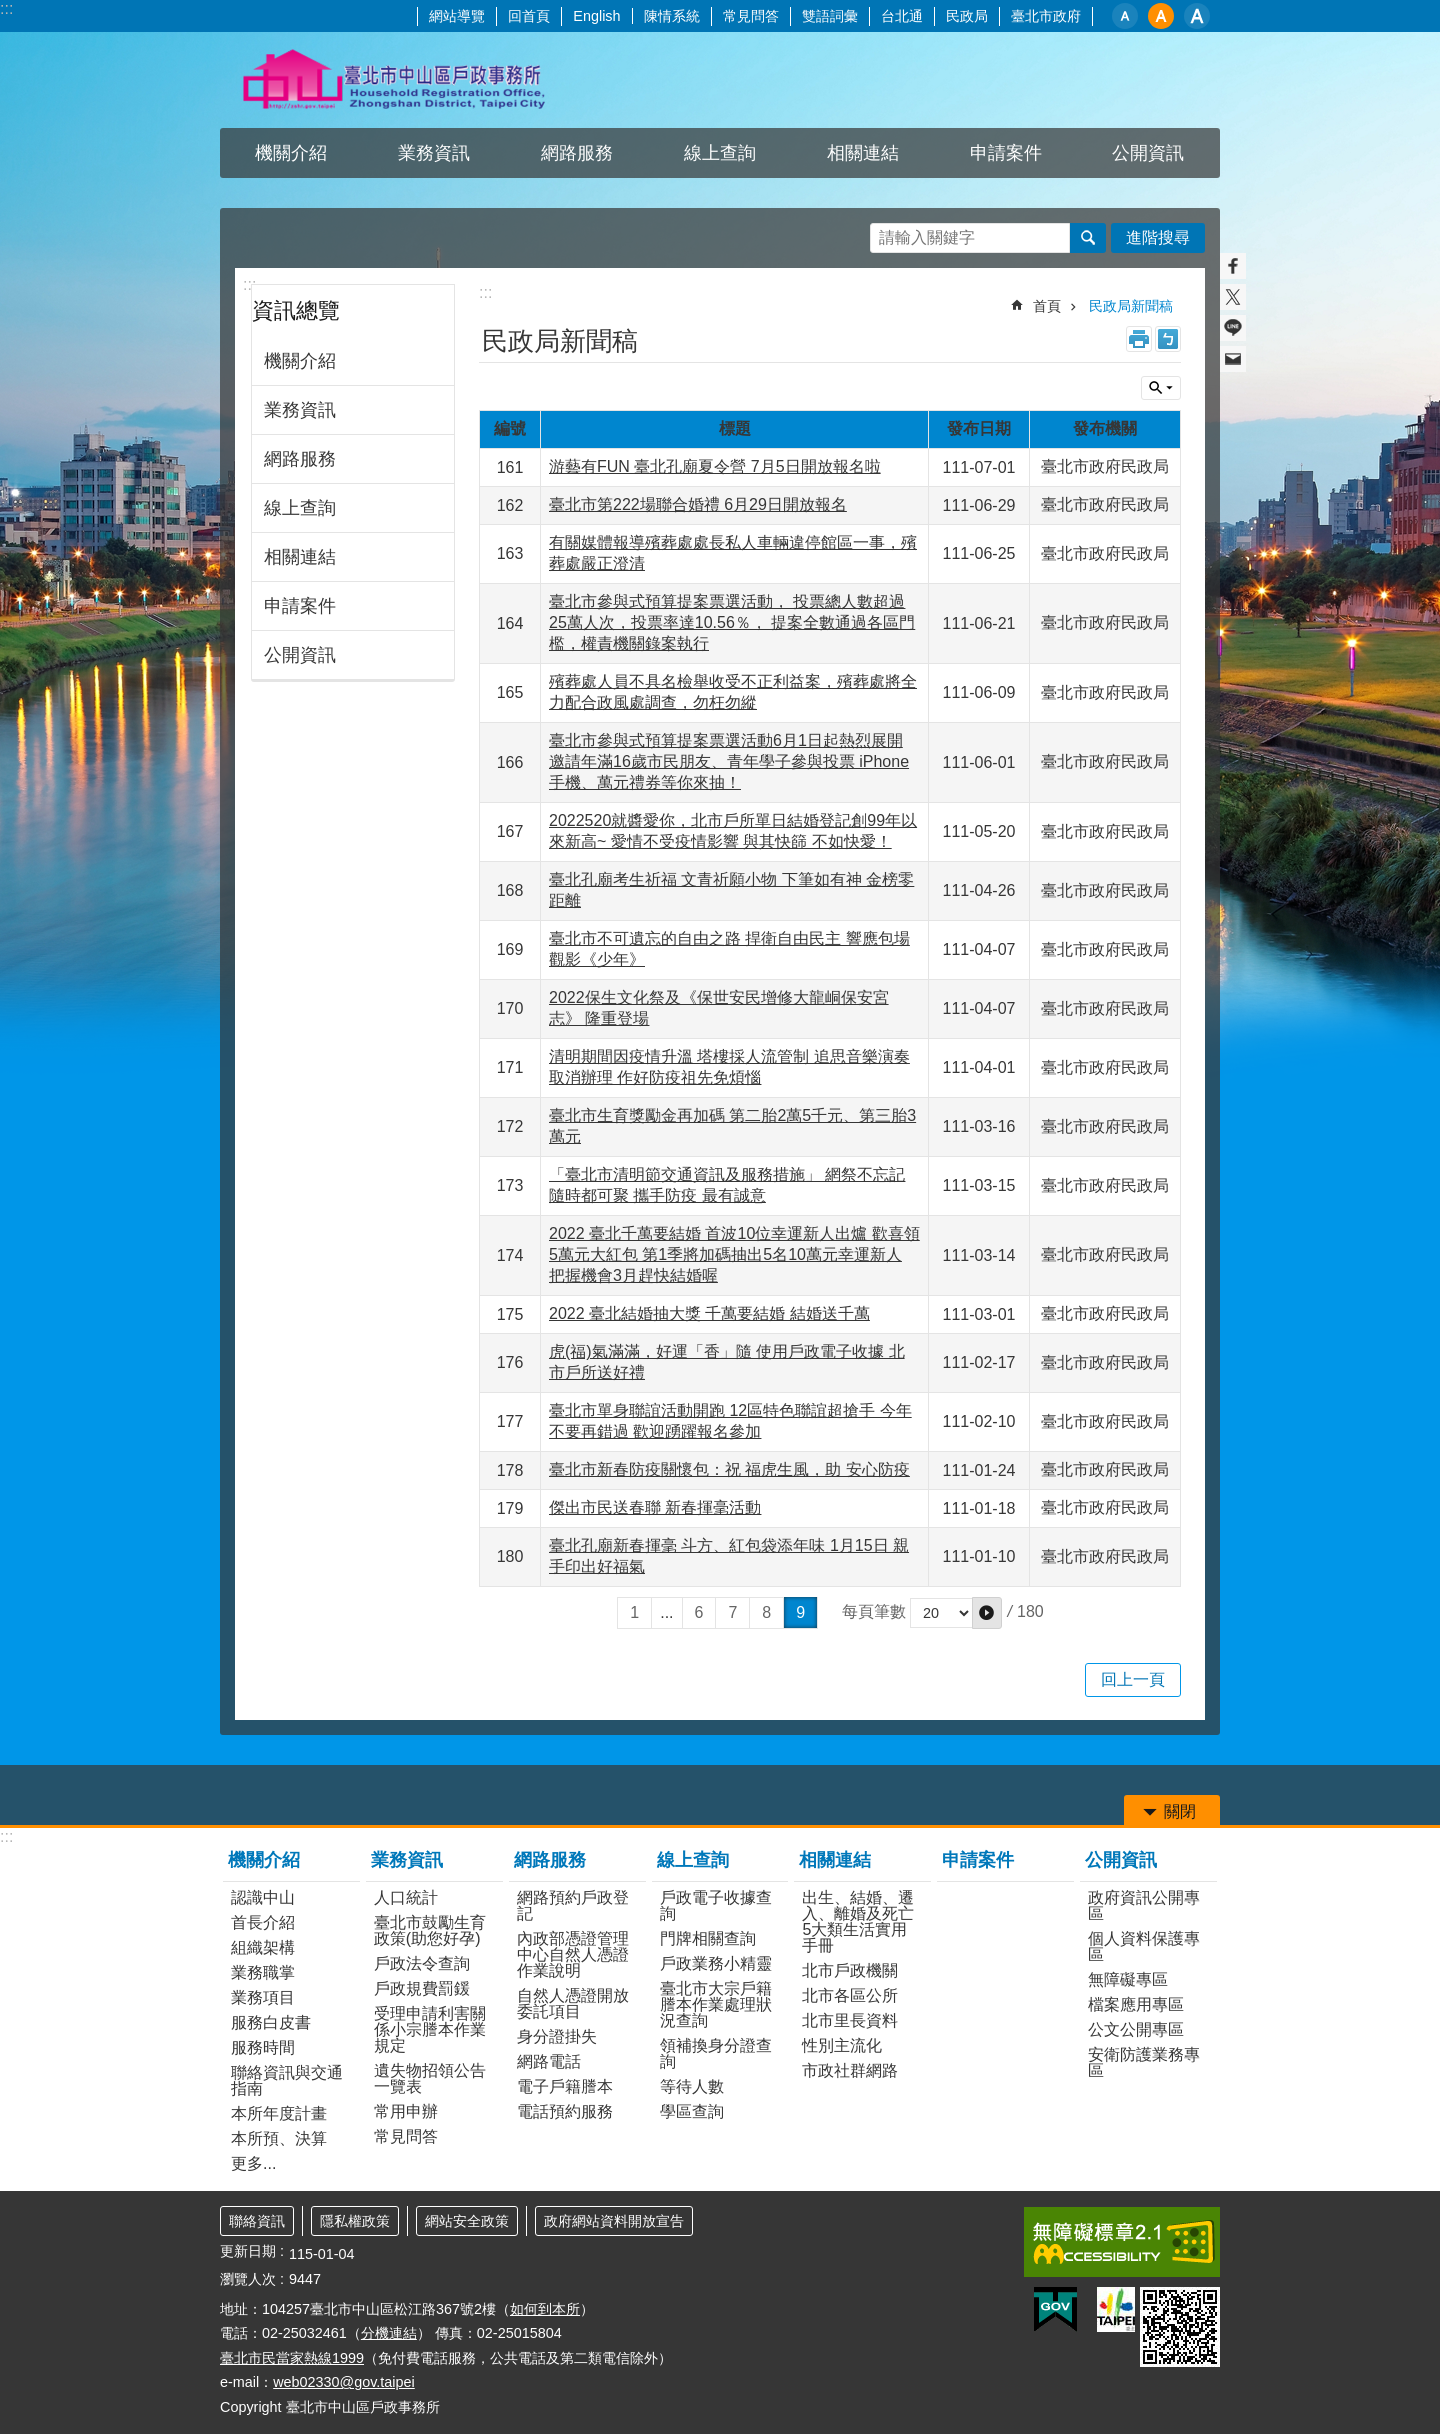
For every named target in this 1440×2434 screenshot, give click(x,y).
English (596, 16)
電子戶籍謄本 (565, 2086)
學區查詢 (692, 2111)
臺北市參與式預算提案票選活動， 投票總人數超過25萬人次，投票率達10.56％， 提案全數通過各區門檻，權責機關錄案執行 (732, 622)
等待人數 (692, 2086)
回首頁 (529, 16)
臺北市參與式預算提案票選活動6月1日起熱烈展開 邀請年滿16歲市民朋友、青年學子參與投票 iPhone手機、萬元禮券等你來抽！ (729, 761)
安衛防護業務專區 (1144, 2062)
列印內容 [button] (1139, 339)
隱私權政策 (355, 2221)
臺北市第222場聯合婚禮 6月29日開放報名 (698, 504)
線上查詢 (720, 153)
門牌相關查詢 (708, 1938)
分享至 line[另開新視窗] (1233, 328)
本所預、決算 (279, 2138)
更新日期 (248, 2251)
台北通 (902, 16)
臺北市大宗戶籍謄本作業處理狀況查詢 (716, 2004)
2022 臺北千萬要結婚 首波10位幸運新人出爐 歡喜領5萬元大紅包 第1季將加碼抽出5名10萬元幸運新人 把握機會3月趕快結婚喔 (734, 1254)
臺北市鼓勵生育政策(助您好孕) (430, 1930)
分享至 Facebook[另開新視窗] (1233, 266)
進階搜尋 (1158, 237)
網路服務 (577, 153)
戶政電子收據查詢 (716, 1905)
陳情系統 (672, 16)
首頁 (1047, 306)
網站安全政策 (467, 2221)
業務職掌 (263, 1972)
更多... (253, 2163)
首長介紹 (263, 1922)
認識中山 (263, 1897)
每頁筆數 (874, 1612)
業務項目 (263, 1997)
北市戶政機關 (850, 1970)
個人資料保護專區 (1144, 1946)
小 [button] (1125, 16)
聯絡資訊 (257, 2221)
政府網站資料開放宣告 (614, 2221)
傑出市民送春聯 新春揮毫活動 (655, 1507)
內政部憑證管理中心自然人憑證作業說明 (573, 1954)
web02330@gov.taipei (344, 2382)
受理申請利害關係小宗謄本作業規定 (430, 2029)
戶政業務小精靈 (716, 1963)
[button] (987, 1613)
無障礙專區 (1128, 1979)
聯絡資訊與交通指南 (287, 2080)
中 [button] (1161, 16)
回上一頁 (1133, 1679)
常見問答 (751, 16)
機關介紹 (291, 153)
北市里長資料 (850, 2020)
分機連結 (389, 2333)
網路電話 (549, 2061)
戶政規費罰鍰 (422, 1988)
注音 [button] (1168, 339)
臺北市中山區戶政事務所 (395, 80)
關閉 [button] (1161, 388)
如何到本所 (545, 2309)
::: (6, 8)
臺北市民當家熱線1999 (292, 2358)
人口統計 (406, 1897)
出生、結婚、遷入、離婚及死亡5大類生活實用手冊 (858, 1921)
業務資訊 (434, 153)
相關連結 (863, 153)
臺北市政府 (1046, 16)
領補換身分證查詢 (716, 2053)
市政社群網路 (850, 2070)
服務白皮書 (271, 2022)
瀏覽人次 (248, 2279)
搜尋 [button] (1088, 238)
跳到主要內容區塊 (10, 10)
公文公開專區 (1136, 2029)
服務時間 (263, 2047)
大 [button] (1197, 16)
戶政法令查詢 (422, 1963)
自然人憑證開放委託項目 (573, 2003)
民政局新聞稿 (1131, 306)
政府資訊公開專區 (1144, 1905)
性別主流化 (842, 2045)
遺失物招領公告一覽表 (430, 2078)
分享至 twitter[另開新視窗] (1233, 297)
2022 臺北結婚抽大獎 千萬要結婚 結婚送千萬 (709, 1313)
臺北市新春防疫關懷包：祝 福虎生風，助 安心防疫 (729, 1469)
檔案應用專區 (1136, 2004)
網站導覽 (457, 16)
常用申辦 (406, 2111)
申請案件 (1006, 153)
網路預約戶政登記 (573, 1905)
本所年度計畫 (279, 2113)
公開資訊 (1148, 153)
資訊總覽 (296, 310)
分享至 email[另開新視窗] (1233, 359)
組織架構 (263, 1947)
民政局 (967, 16)
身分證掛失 (557, 2036)
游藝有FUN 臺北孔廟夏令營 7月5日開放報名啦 (715, 466)
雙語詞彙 (830, 16)
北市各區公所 (850, 1995)
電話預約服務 (565, 2111)
